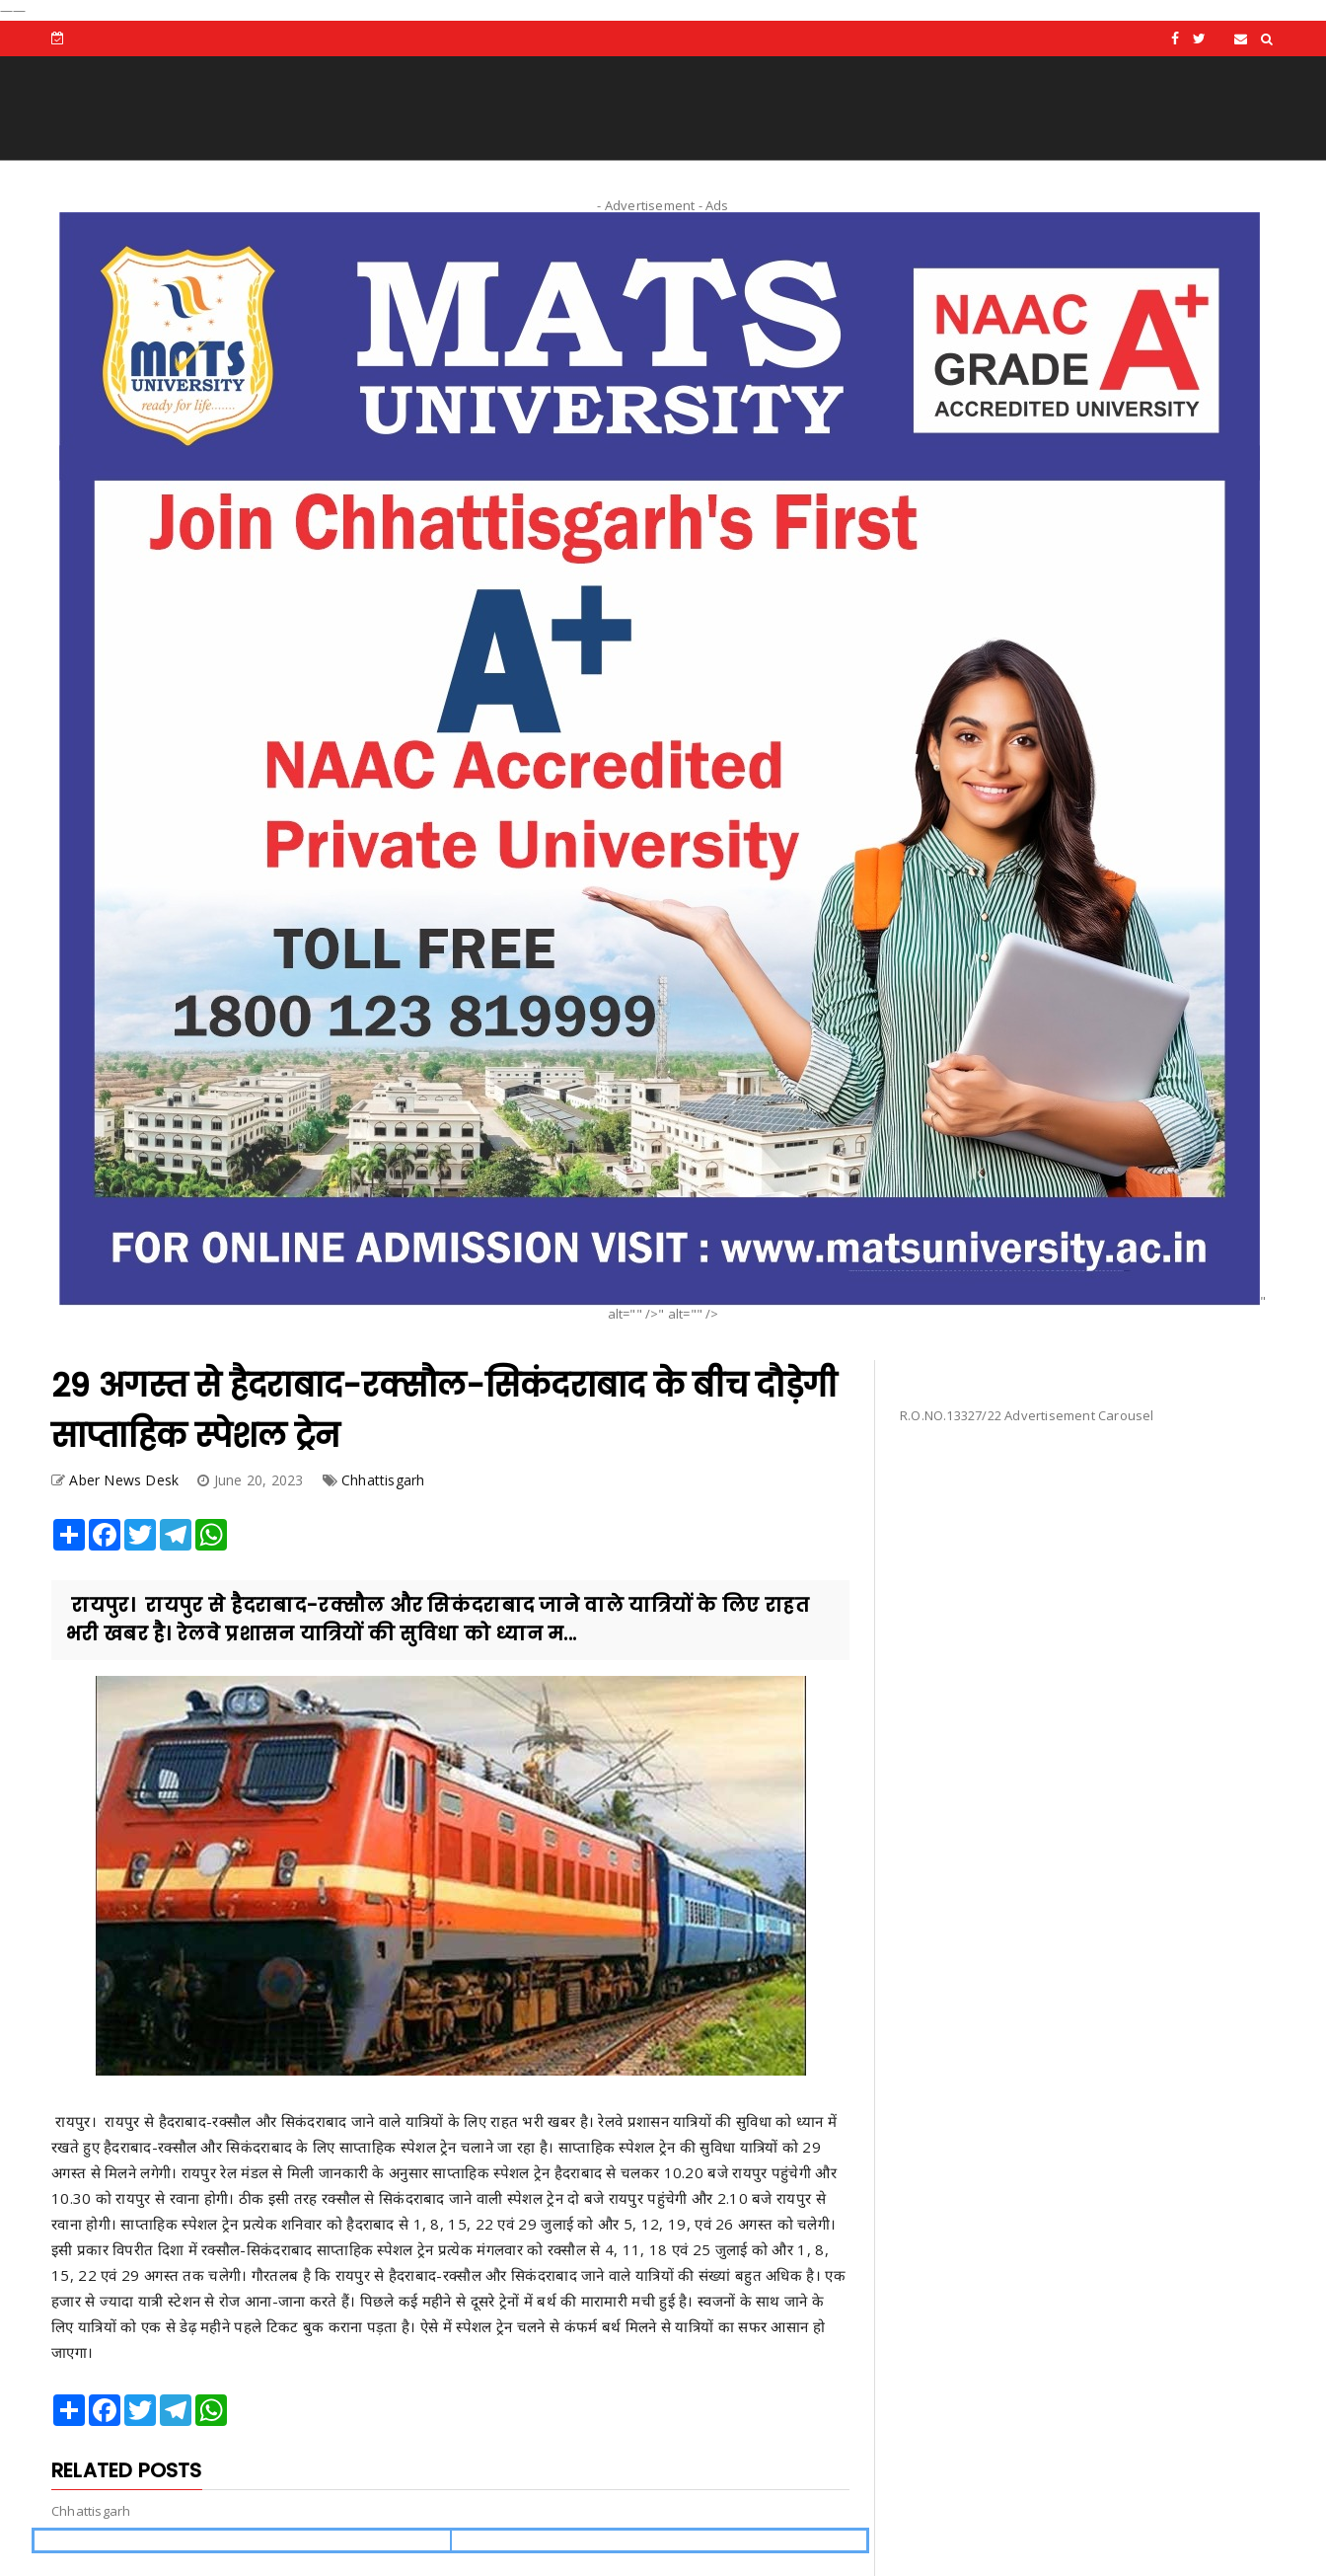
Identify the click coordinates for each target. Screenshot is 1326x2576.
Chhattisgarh (382, 1480)
